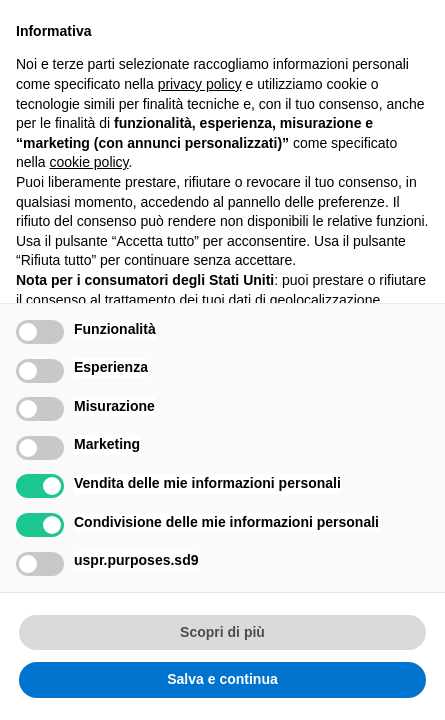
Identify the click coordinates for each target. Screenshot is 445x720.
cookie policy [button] (88, 162)
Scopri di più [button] (222, 632)
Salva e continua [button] (222, 679)
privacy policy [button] (200, 84)
